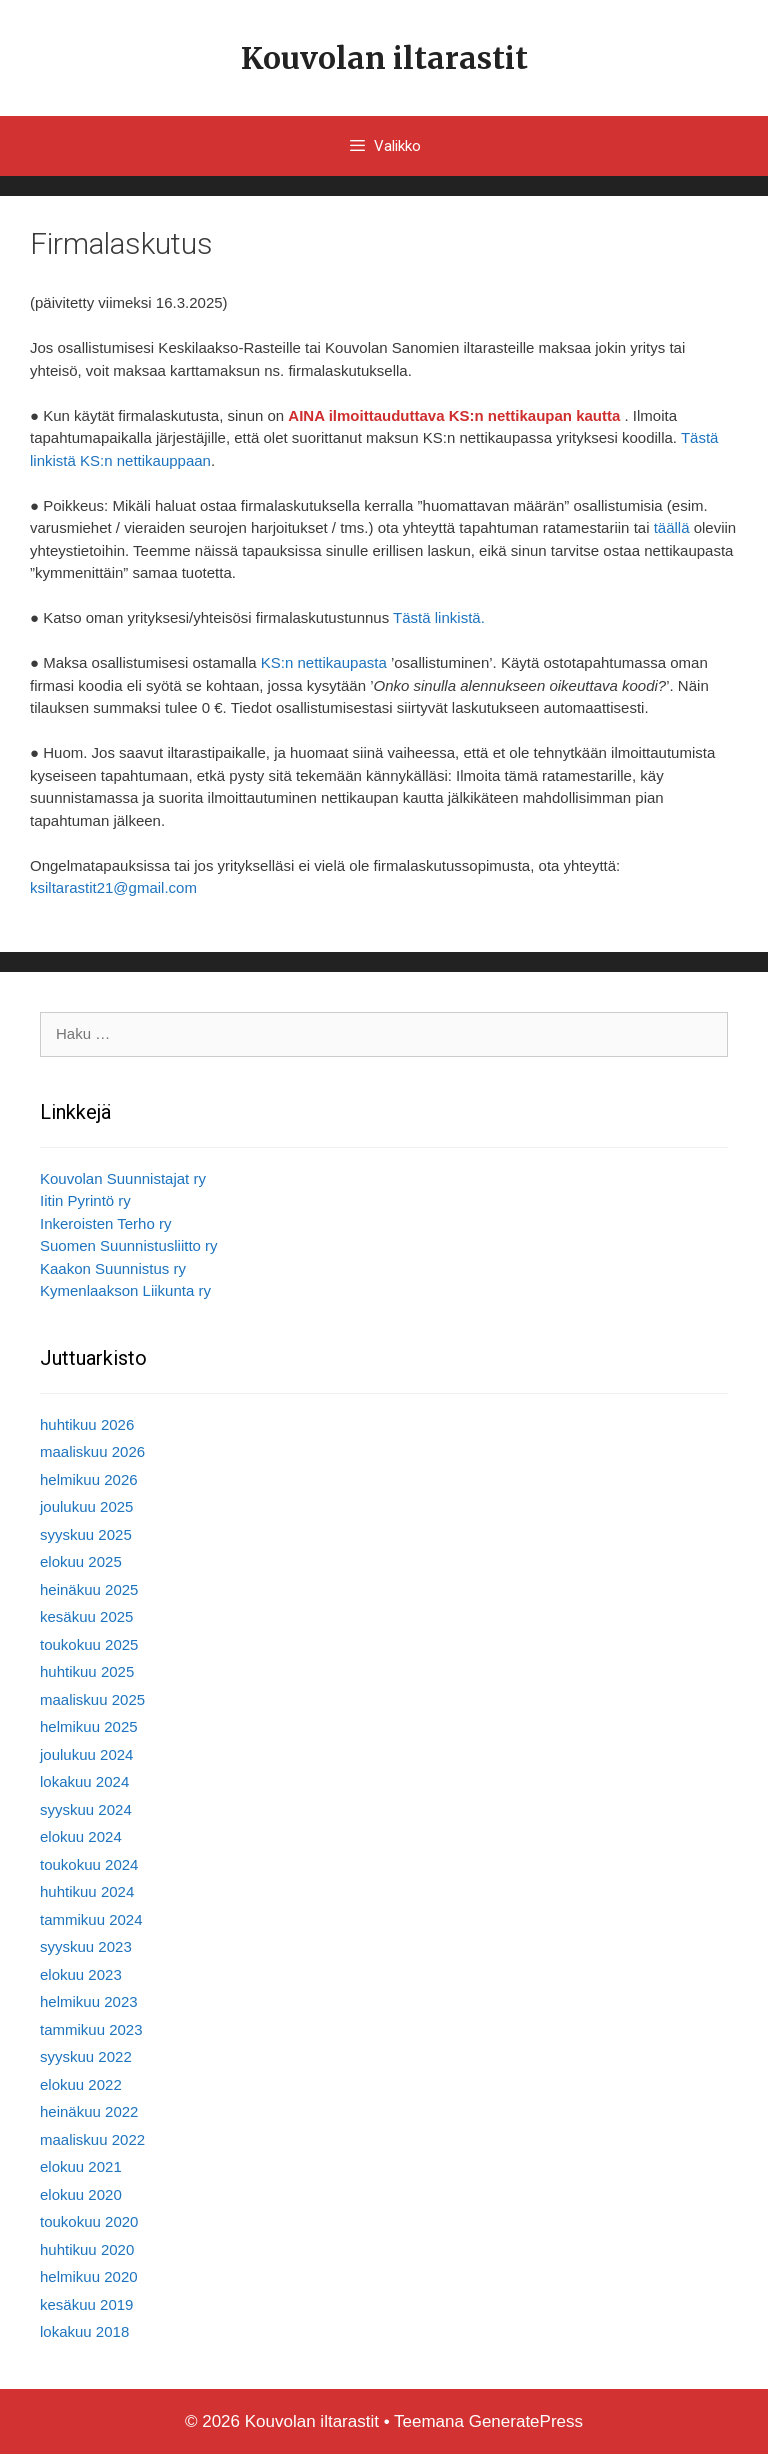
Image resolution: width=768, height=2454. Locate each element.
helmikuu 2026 (89, 1479)
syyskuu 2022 (86, 2056)
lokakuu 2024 (84, 1781)
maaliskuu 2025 (92, 1699)
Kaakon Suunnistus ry (113, 1268)
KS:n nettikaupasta (324, 662)
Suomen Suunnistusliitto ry (129, 1245)
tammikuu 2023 (91, 2029)
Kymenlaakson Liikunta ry (125, 1290)
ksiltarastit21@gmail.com (113, 887)
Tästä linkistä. (439, 617)
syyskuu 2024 (86, 1809)
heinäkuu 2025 (89, 1589)
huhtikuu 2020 (87, 2249)
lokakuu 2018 (84, 2331)
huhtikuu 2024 (87, 1891)
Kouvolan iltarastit (384, 58)
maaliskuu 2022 (92, 2139)
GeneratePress (526, 2421)
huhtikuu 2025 (87, 1671)
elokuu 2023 (81, 1974)
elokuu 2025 (81, 1561)
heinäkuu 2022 (89, 2111)
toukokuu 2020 (89, 2221)
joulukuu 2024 (86, 1754)
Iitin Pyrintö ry (85, 1200)
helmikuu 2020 (89, 2276)
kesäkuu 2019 (86, 2304)
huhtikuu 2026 (87, 1424)
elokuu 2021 (81, 2166)
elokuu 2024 (81, 1836)
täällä (672, 527)
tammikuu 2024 (91, 1919)
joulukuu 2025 (86, 1506)
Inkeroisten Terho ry (105, 1223)
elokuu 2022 (81, 2084)
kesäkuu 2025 (86, 1616)
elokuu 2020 (81, 2194)
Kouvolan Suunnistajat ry (123, 1178)
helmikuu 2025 (89, 1726)
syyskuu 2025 (86, 1534)
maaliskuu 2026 (92, 1451)
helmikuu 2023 (89, 2001)
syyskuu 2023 (86, 1946)
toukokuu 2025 (89, 1644)
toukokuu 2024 (89, 1864)
